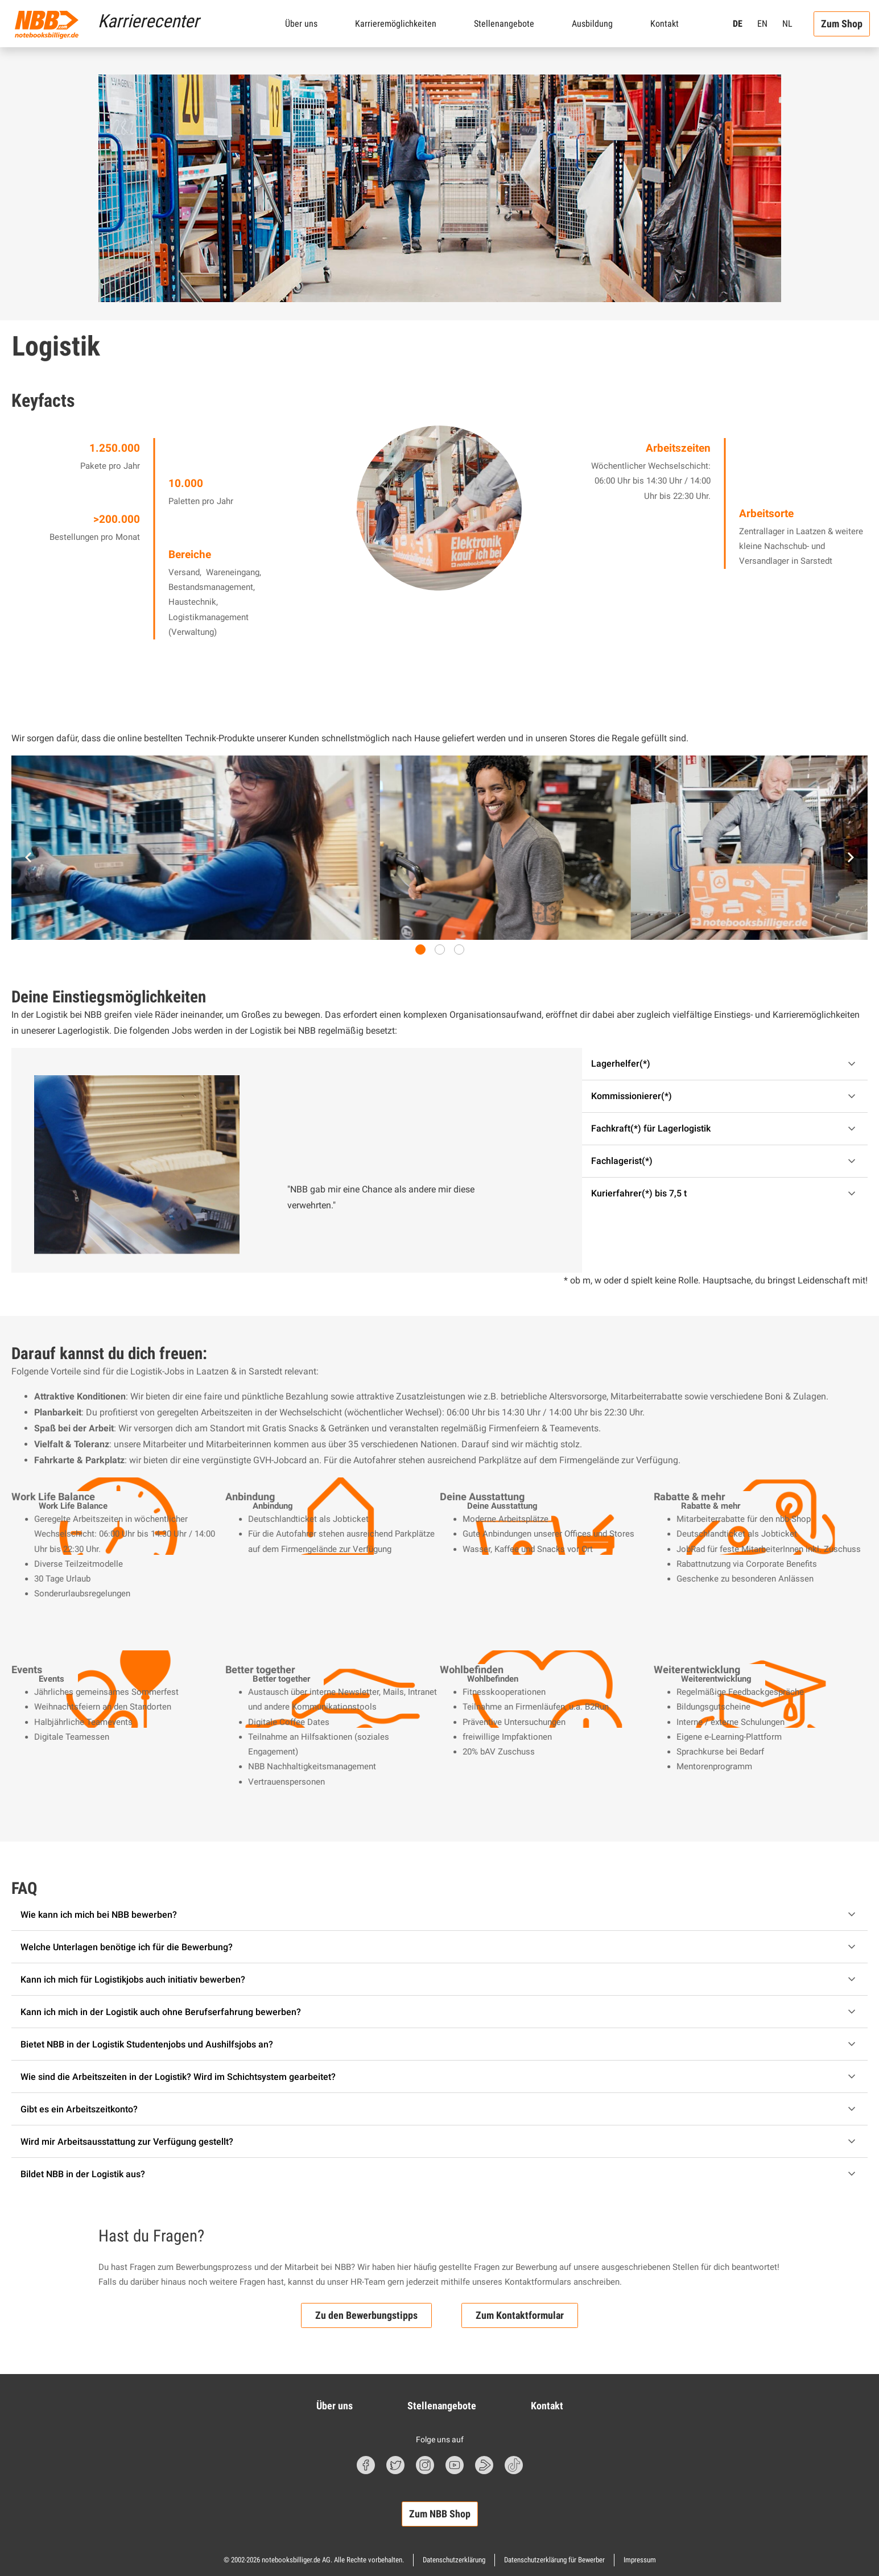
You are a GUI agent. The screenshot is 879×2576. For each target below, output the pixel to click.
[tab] (420, 949)
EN (762, 23)
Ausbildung (592, 23)
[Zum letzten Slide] (28, 857)
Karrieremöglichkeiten (395, 23)
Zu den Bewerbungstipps (366, 2316)
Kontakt (664, 23)
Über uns (301, 23)
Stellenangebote (504, 23)
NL (787, 23)
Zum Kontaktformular (520, 2316)
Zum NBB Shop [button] (440, 2514)
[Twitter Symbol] (395, 2465)
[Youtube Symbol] (454, 2465)
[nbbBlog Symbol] (484, 2465)
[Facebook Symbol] (366, 2465)
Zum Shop (842, 24)
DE (737, 23)
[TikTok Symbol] (514, 2465)
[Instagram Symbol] (425, 2465)
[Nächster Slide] (850, 857)
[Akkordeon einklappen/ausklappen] (725, 1064)
